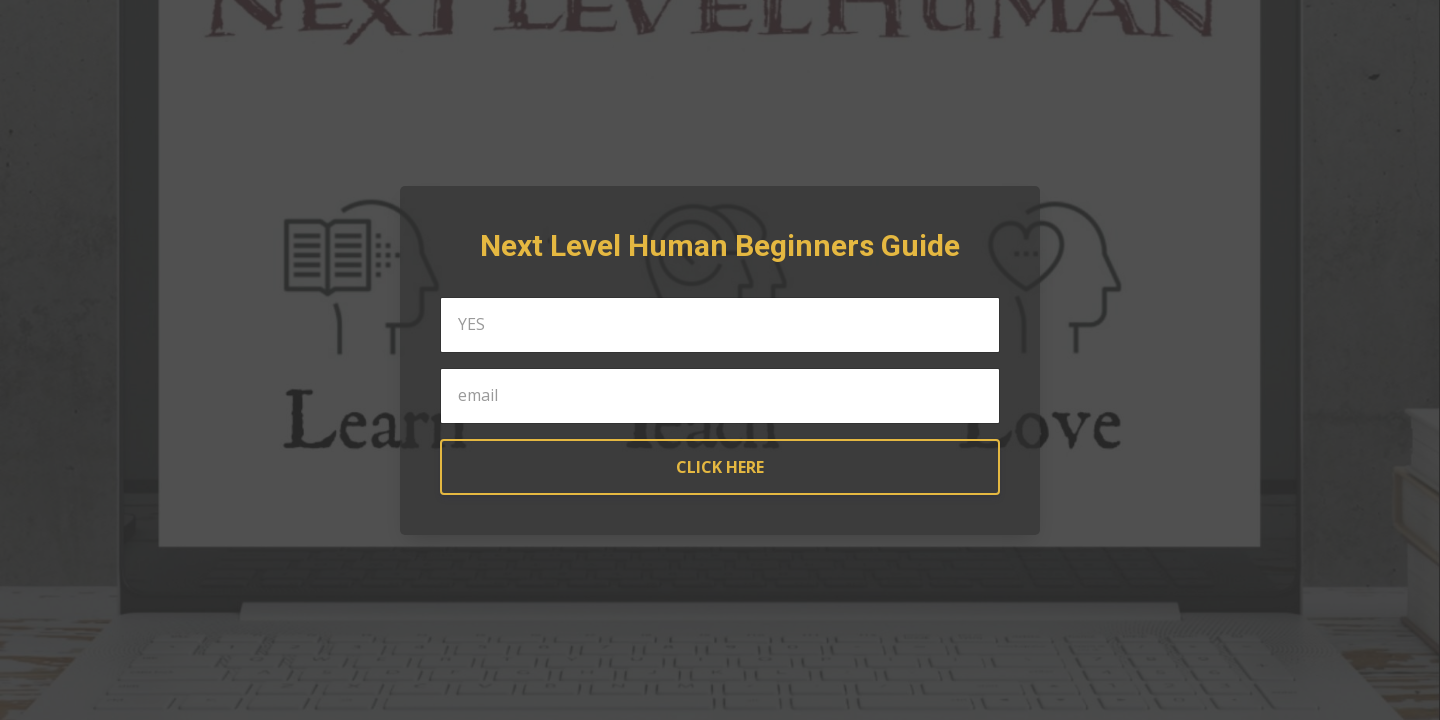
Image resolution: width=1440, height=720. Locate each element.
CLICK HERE (720, 467)
